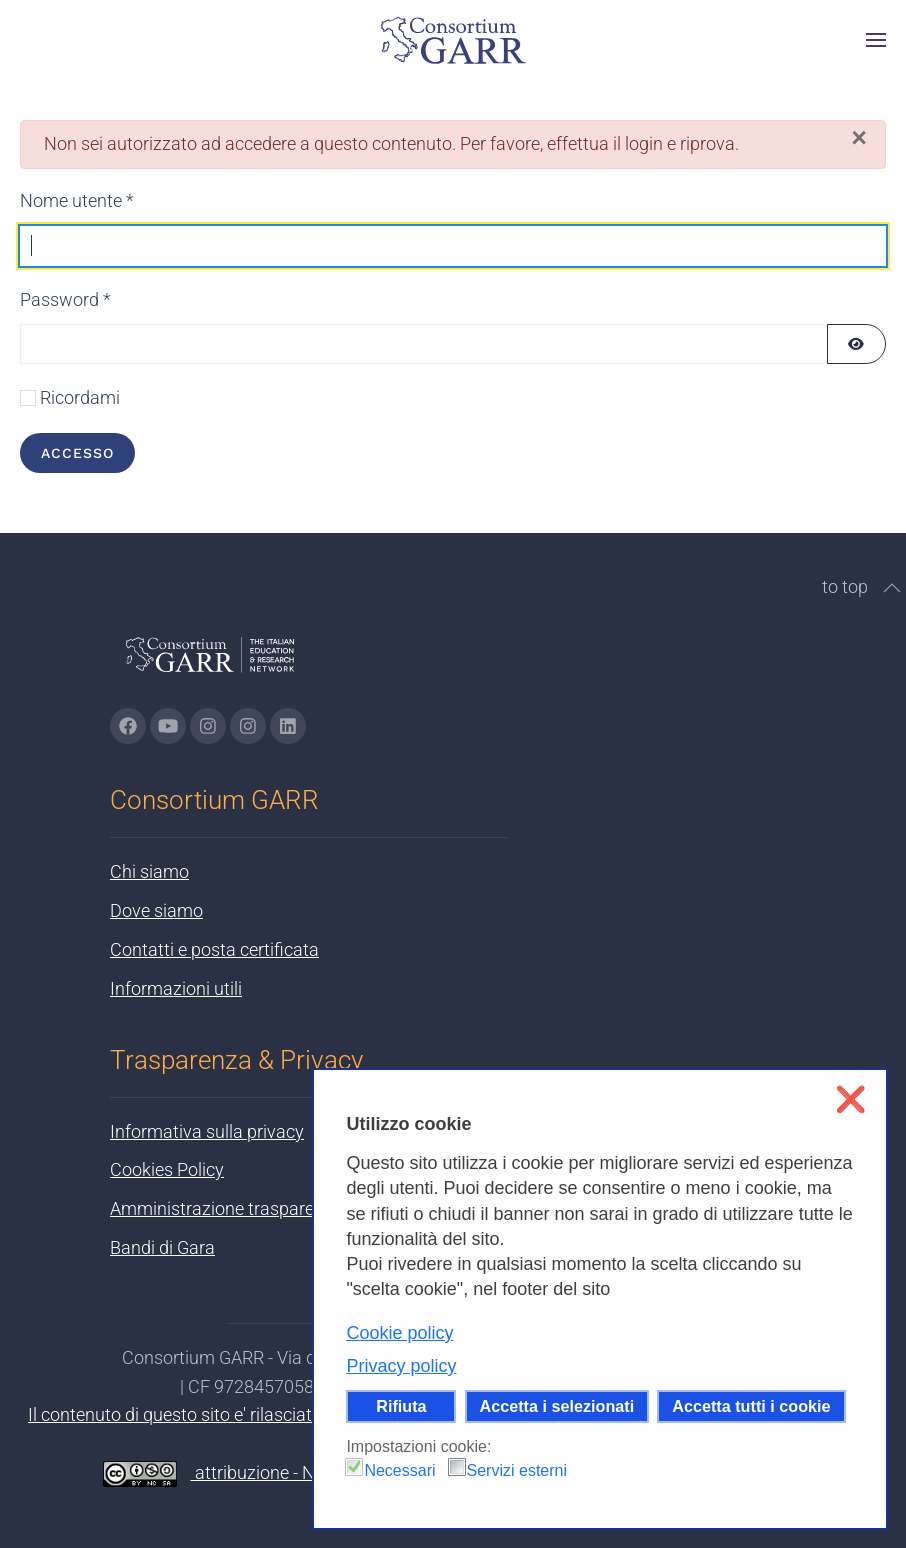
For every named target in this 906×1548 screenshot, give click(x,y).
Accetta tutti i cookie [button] (751, 1406)
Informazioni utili (176, 988)
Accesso (77, 453)
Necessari (399, 1470)
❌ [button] (850, 1099)
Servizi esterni (517, 1470)
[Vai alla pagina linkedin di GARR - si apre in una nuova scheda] (288, 726)
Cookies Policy (167, 1169)
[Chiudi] (859, 138)
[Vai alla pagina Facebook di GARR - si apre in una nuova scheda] (128, 726)
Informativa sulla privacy (207, 1131)
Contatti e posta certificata (214, 949)
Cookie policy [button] (399, 1333)
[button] (876, 40)
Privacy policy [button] (401, 1366)
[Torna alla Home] (453, 40)
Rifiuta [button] (401, 1406)
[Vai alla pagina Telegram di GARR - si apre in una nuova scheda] (248, 726)
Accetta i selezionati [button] (557, 1406)
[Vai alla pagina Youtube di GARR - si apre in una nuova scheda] (168, 726)
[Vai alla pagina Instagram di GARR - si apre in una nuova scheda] (208, 726)
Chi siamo (149, 871)
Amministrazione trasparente (224, 1208)
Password (65, 299)
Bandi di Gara (162, 1247)
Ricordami (80, 397)
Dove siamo (156, 910)
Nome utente (77, 200)
